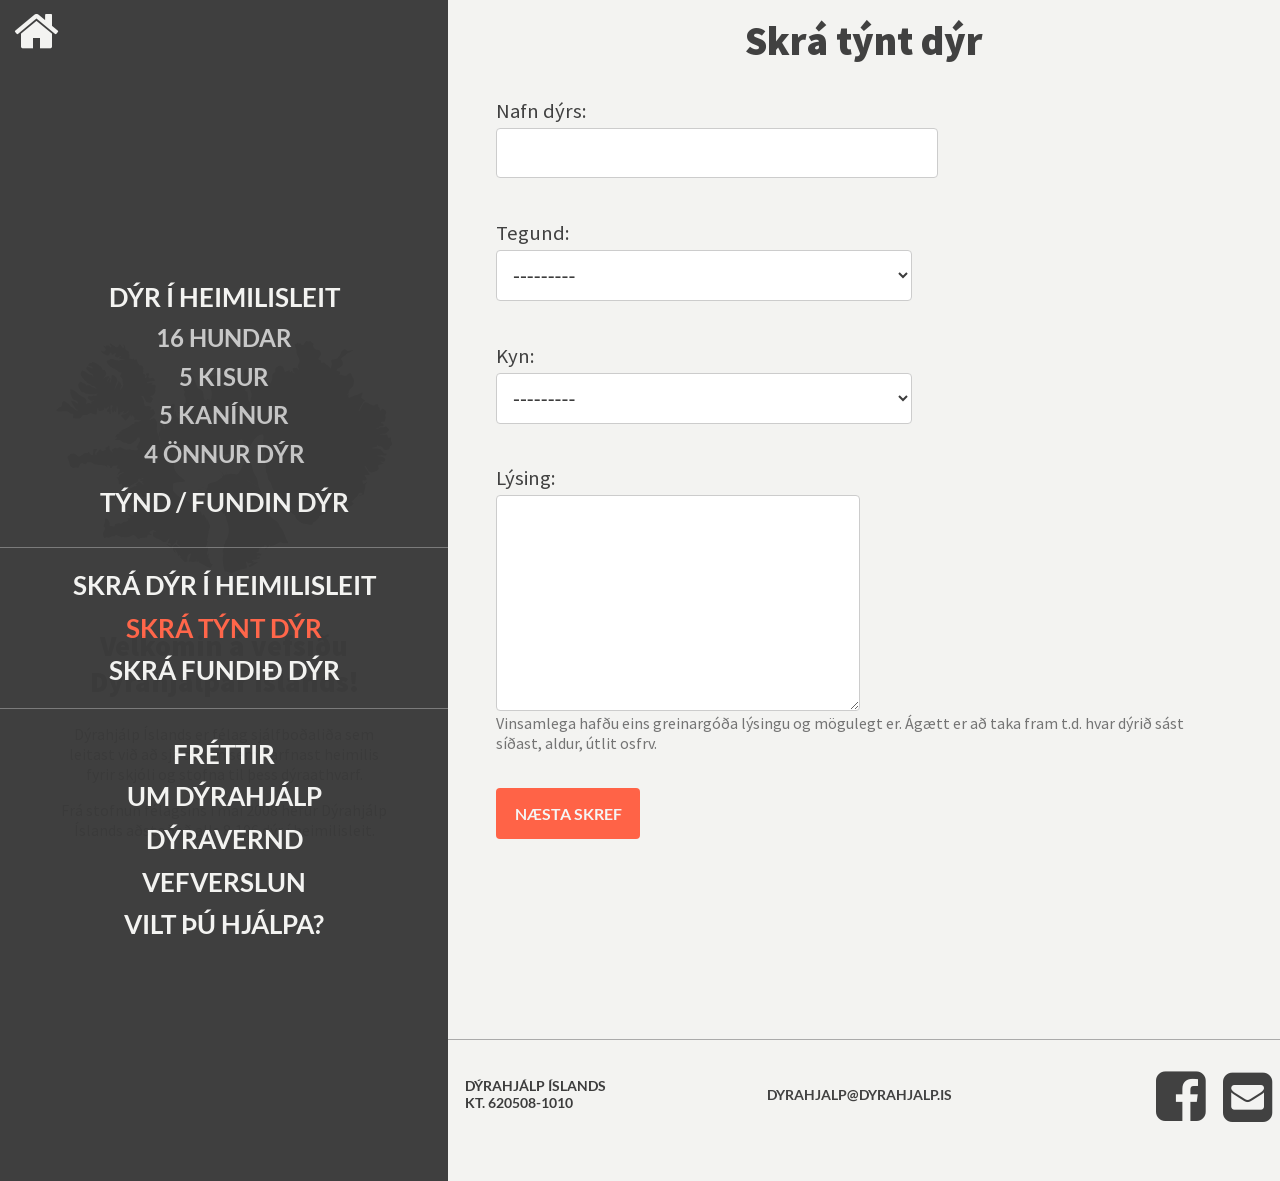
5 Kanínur (224, 414)
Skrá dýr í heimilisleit (224, 585)
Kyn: (515, 356)
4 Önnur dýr (224, 453)
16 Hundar (224, 337)
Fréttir (224, 754)
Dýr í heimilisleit (224, 297)
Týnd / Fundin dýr (224, 502)
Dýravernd (224, 839)
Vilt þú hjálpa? (224, 924)
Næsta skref (568, 853)
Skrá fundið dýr (224, 670)
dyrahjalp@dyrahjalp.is (859, 1134)
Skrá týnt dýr (224, 628)
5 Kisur (224, 376)
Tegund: (533, 233)
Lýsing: (526, 478)
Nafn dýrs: (541, 111)
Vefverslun (224, 882)
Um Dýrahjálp (224, 796)
